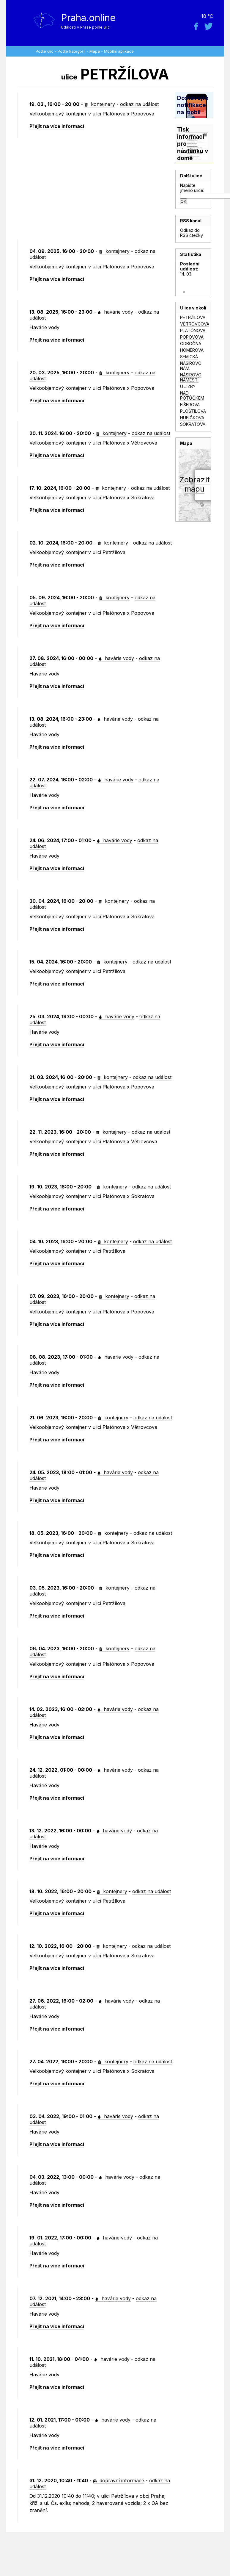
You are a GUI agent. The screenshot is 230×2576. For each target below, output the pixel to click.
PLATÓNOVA (192, 330)
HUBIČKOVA (192, 417)
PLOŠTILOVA (193, 411)
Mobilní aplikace (119, 51)
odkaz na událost (139, 104)
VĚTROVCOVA (194, 323)
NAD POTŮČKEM (192, 395)
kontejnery (99, 104)
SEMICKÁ (189, 356)
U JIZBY (188, 386)
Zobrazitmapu (194, 484)
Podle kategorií (71, 51)
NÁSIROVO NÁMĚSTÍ (190, 377)
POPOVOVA (192, 337)
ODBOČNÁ (190, 343)
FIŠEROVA (190, 404)
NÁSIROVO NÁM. (190, 366)
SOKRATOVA (192, 424)
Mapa (94, 51)
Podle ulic (44, 51)
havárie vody (115, 312)
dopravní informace (118, 2480)
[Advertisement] (95, 188)
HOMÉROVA (192, 350)
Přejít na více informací (56, 126)
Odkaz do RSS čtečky (191, 233)
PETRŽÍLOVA (192, 317)
